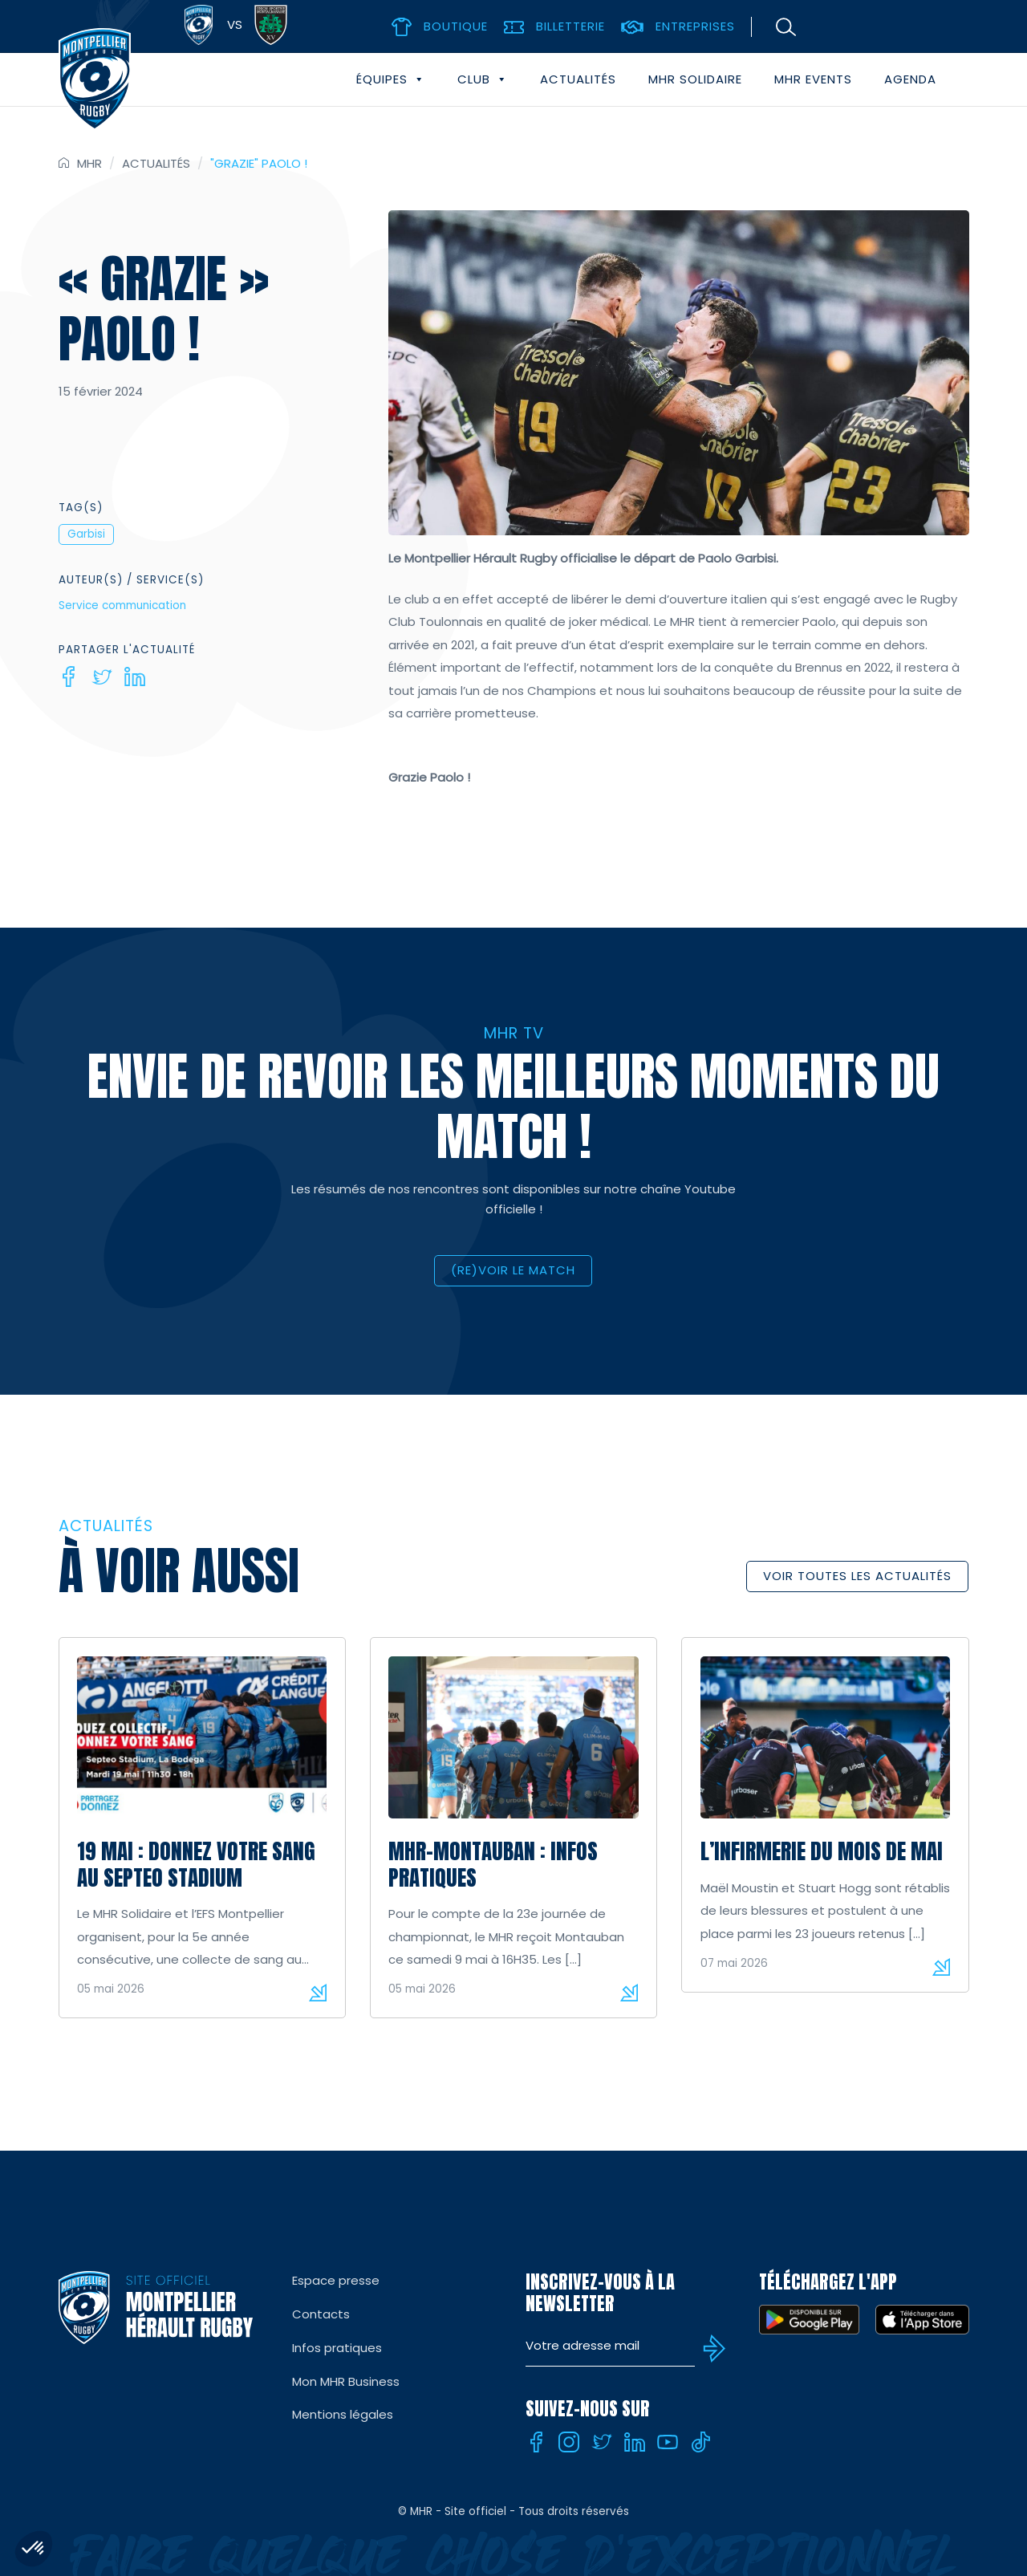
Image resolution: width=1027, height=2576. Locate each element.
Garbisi (86, 534)
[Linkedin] (134, 676)
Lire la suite (317, 1992)
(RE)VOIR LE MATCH (513, 1270)
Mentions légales (342, 2414)
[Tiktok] (700, 2442)
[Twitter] (101, 676)
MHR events (813, 79)
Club (482, 79)
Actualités (578, 79)
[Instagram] (568, 2442)
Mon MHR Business (346, 2381)
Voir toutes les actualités (857, 1575)
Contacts (321, 2314)
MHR (89, 163)
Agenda (910, 79)
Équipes (390, 79)
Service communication (122, 605)
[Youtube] (667, 2442)
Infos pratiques (337, 2347)
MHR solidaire (695, 79)
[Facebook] (69, 676)
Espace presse (336, 2280)
